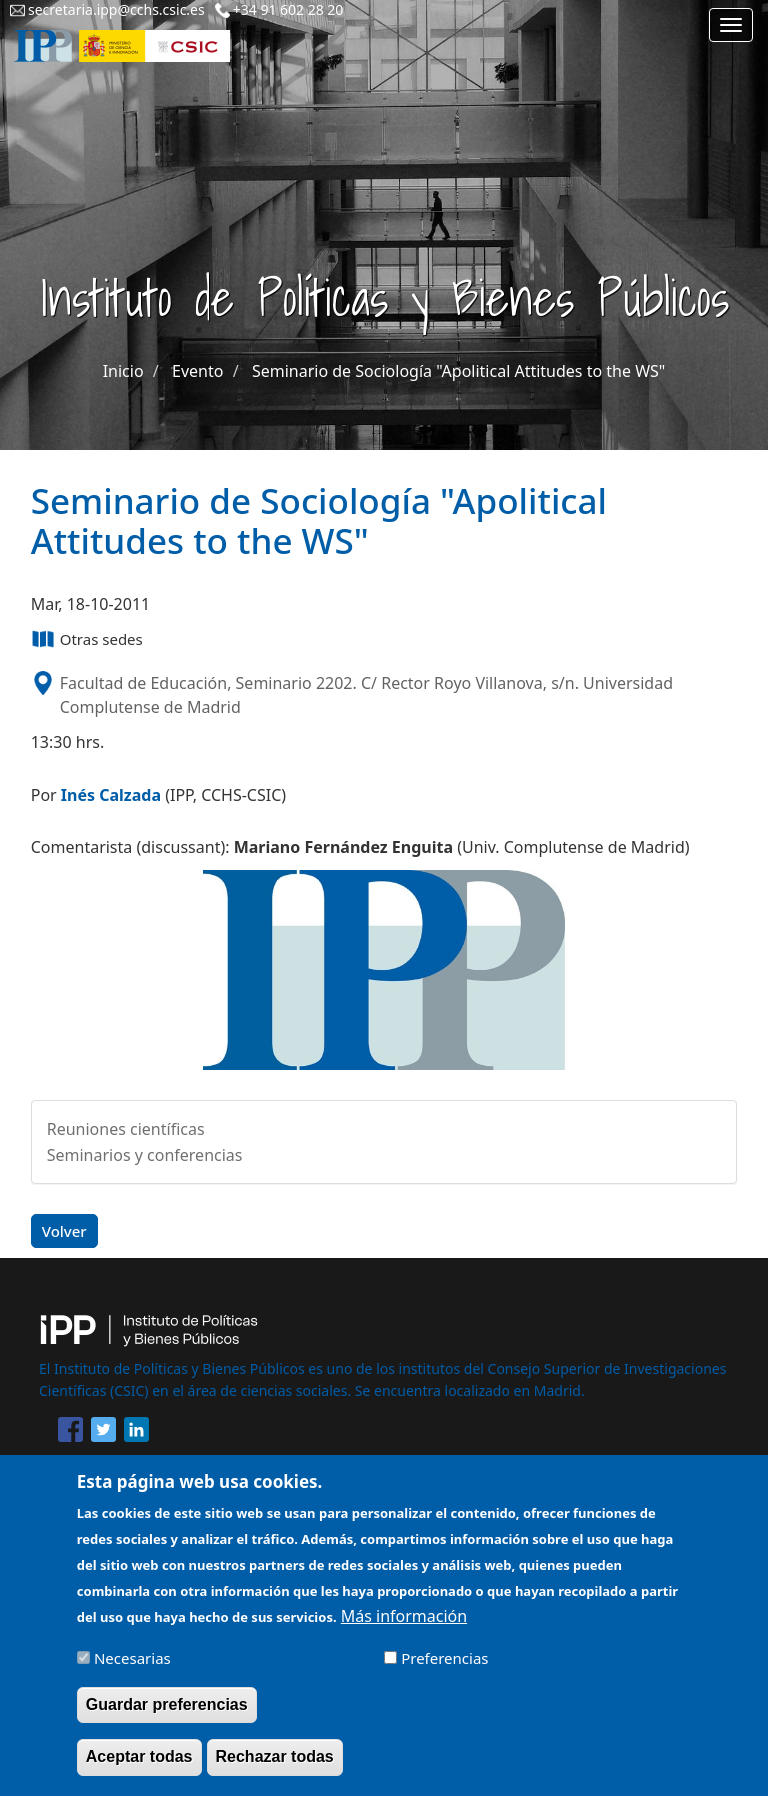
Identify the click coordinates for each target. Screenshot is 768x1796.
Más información (404, 1628)
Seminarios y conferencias (145, 1155)
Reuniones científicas (126, 1129)
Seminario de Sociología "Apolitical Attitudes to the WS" (458, 371)
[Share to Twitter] (103, 1433)
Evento (197, 371)
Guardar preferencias (167, 1716)
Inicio (123, 371)
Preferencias (444, 1670)
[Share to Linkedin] (136, 1433)
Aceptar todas (139, 1768)
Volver (64, 1231)
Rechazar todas (275, 1768)
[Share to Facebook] (70, 1433)
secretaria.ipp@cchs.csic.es (116, 9)
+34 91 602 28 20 (288, 9)
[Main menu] (731, 25)
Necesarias (132, 1670)
